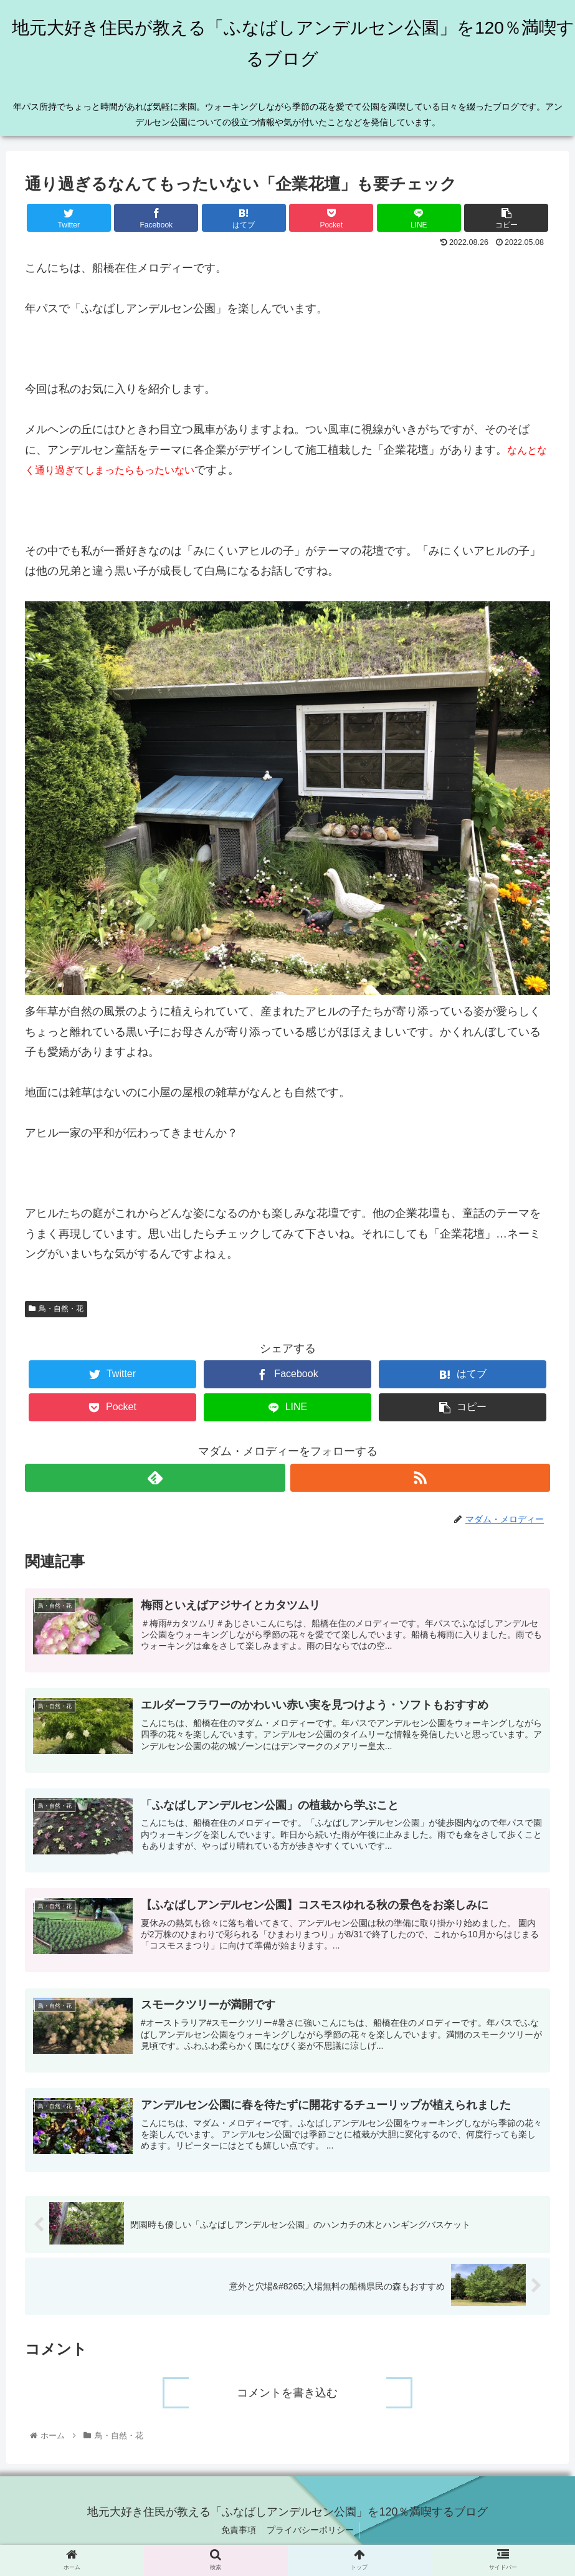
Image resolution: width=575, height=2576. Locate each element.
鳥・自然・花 (56, 1308)
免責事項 (237, 2537)
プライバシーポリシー (311, 2537)
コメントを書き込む (287, 2399)
